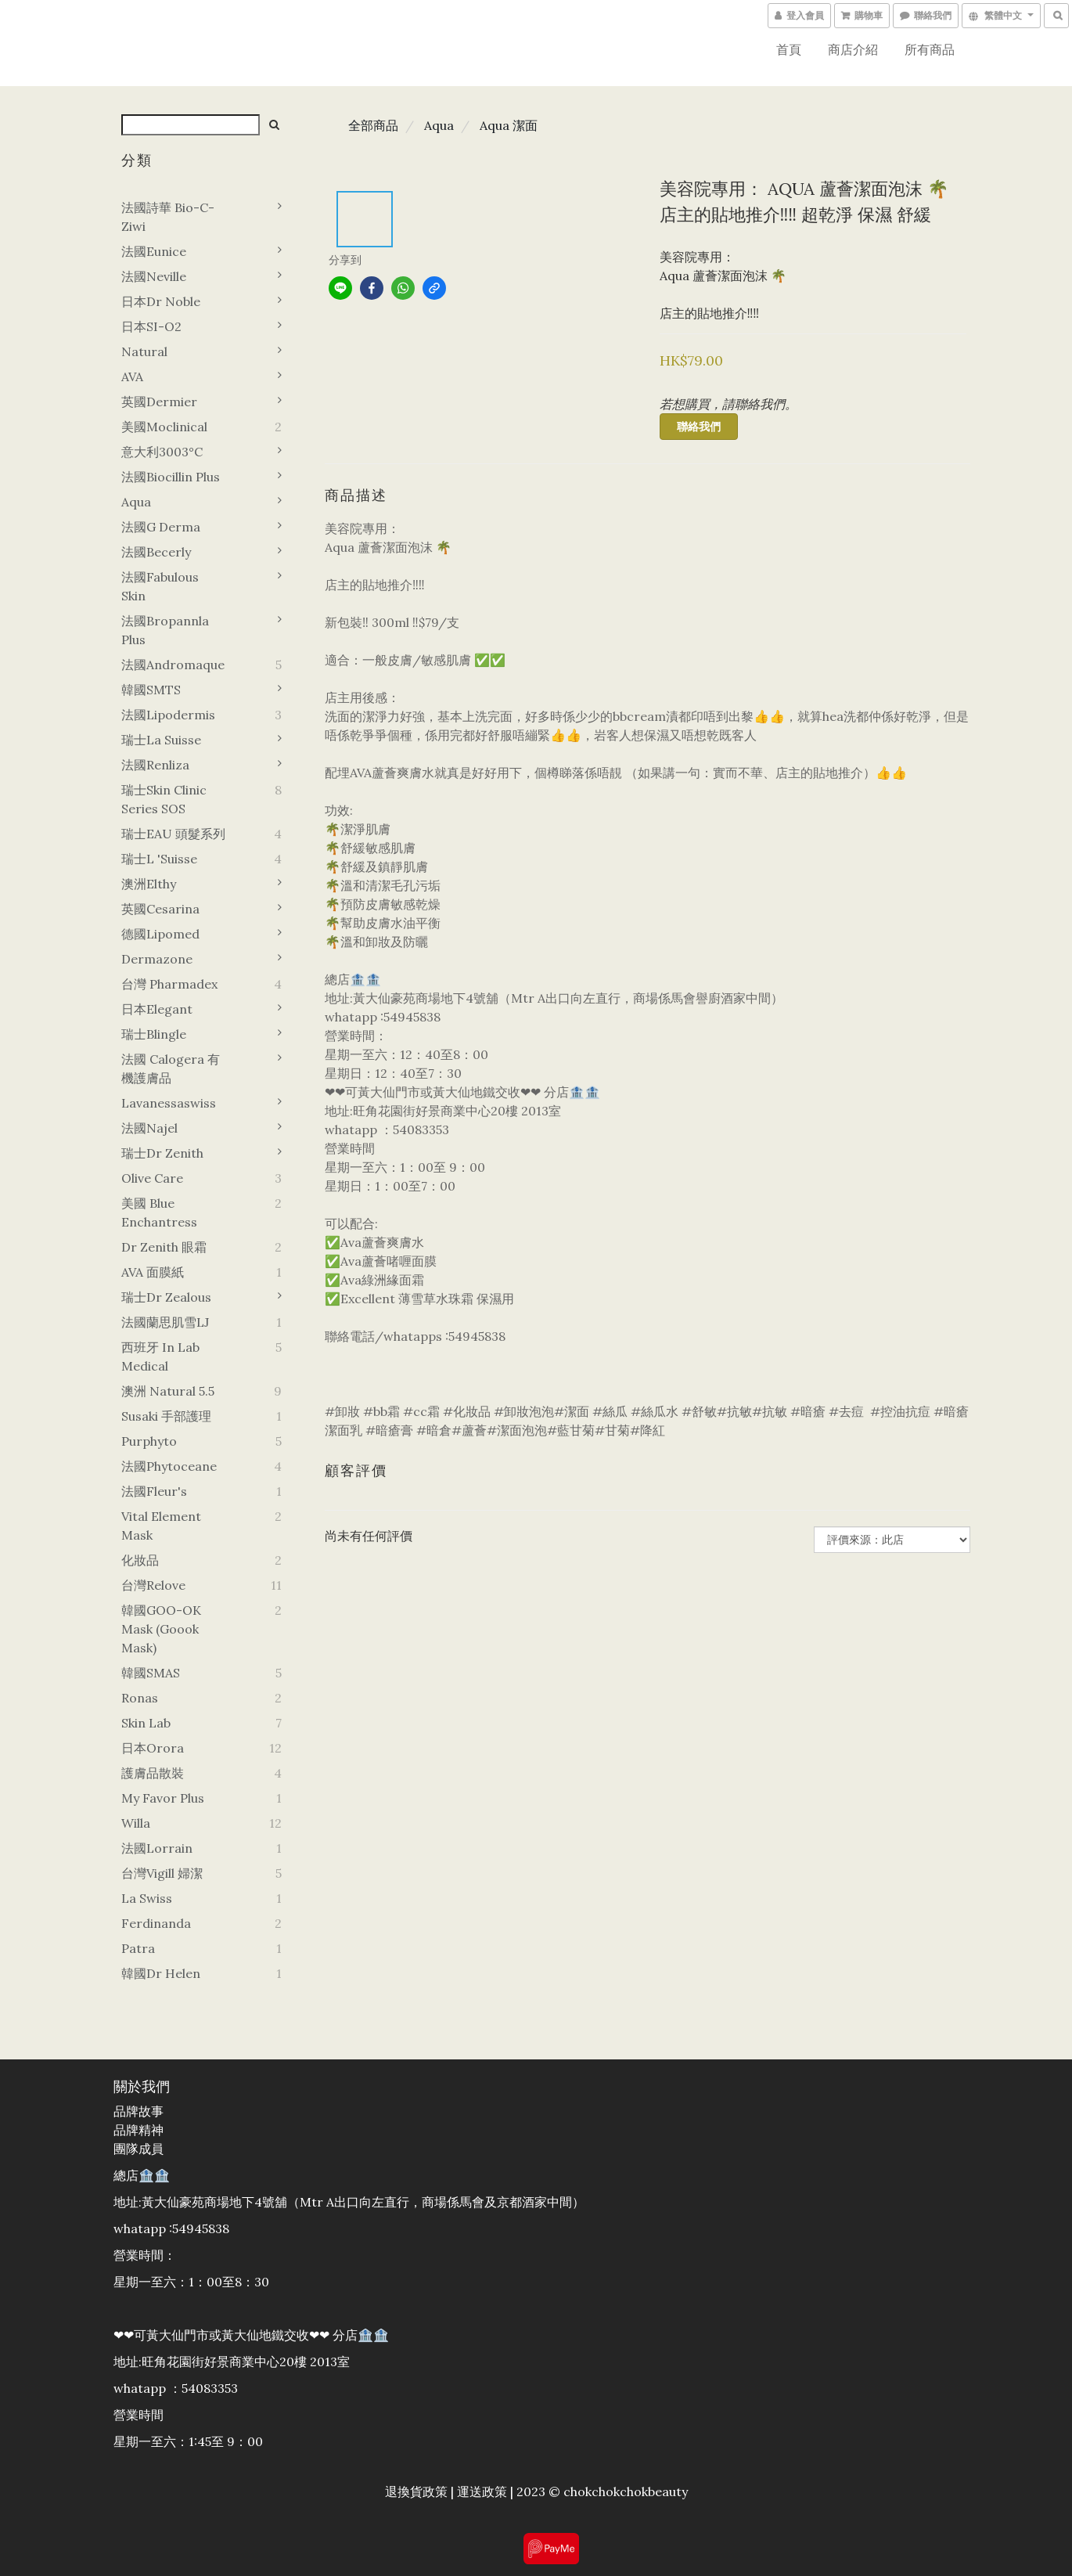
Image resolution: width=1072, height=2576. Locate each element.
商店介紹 (853, 49)
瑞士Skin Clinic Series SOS (164, 799)
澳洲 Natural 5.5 (167, 1391)
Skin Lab (146, 1723)
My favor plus (162, 1798)
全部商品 (373, 125)
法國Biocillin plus (170, 477)
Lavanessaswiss (168, 1103)
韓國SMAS (150, 1673)
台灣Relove (153, 1585)
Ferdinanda (156, 1923)
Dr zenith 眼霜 (164, 1247)
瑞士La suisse (161, 740)
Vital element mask (161, 1525)
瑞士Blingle (153, 1034)
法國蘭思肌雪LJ (165, 1322)
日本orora (152, 1748)
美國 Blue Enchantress (159, 1212)
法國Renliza (155, 765)
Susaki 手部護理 (166, 1416)
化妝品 (140, 1560)
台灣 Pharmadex (169, 984)
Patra (138, 1948)
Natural (144, 351)
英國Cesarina (160, 909)
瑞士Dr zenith (162, 1153)
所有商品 (930, 49)
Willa (135, 1823)
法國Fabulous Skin (160, 586)
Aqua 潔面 (509, 125)
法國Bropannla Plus (165, 630)
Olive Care (152, 1178)
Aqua (136, 502)
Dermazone (156, 959)
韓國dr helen (160, 1973)
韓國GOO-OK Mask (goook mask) (161, 1628)
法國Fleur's (154, 1491)
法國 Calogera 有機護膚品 (170, 1068)
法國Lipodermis (168, 714)
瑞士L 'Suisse (159, 858)
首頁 (788, 49)
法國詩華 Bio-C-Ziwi (167, 217)
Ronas (139, 1698)
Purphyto (149, 1441)
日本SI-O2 (151, 326)
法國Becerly (156, 552)
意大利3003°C (162, 451)
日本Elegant (156, 1009)
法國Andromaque (173, 664)
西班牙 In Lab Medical (160, 1356)
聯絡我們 (699, 427)
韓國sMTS (151, 689)
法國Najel (149, 1128)
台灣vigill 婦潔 (162, 1873)
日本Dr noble (160, 301)
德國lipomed (160, 934)
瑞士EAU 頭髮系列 (173, 833)
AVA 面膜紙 (152, 1272)
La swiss (146, 1898)
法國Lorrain (156, 1848)
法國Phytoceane (169, 1466)
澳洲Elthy (148, 884)
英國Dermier (159, 401)
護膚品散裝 (152, 1773)
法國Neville (153, 276)
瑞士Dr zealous (166, 1297)
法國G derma (160, 527)
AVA (132, 376)
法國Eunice (153, 251)
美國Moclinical (164, 426)
